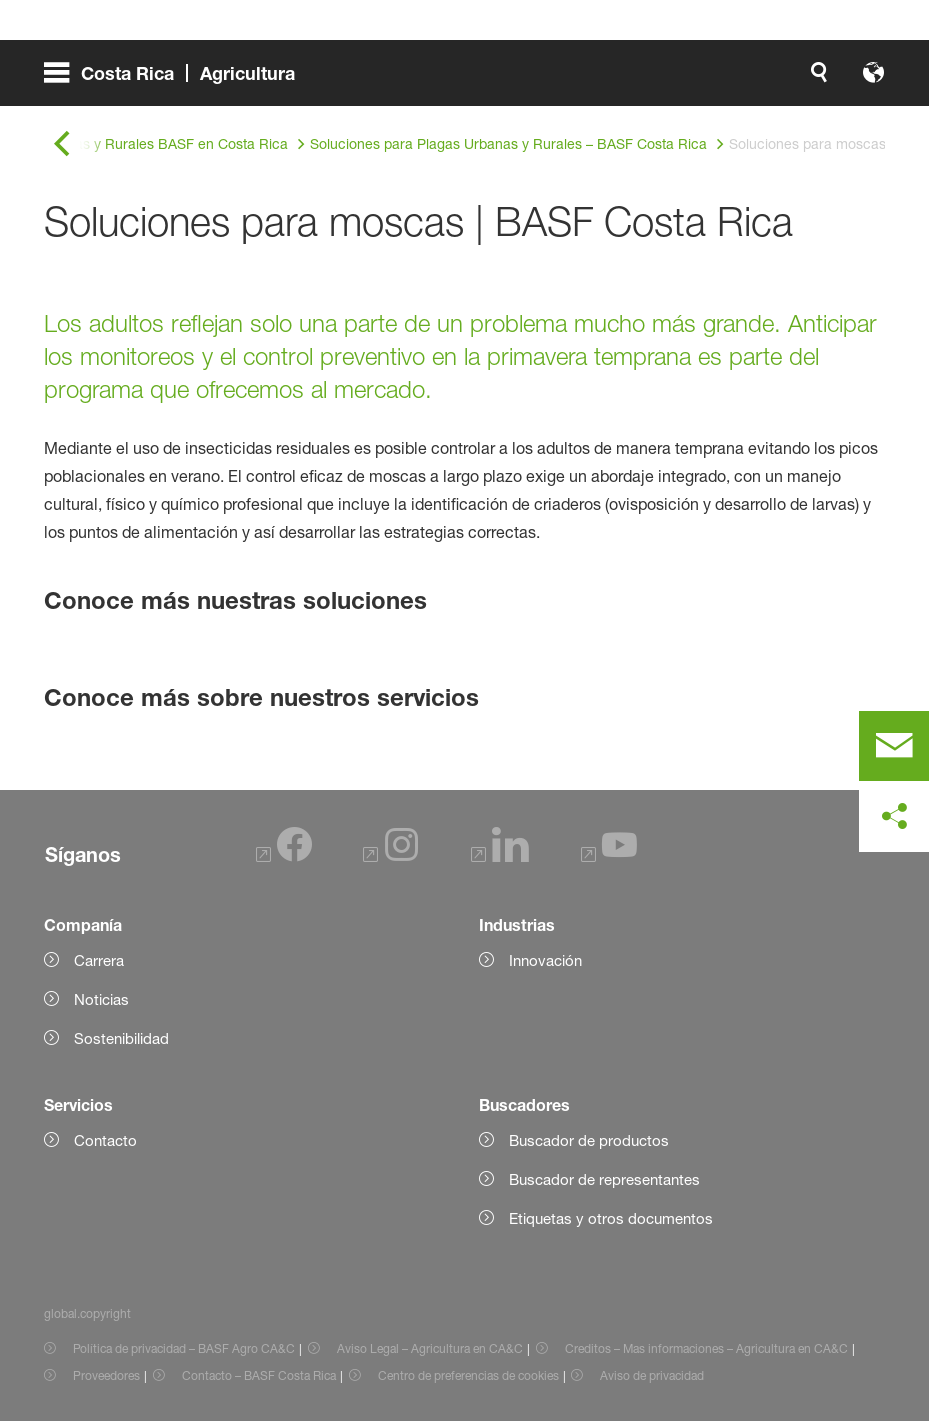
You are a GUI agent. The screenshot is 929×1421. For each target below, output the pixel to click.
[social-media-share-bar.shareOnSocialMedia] (894, 817)
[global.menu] (177, 80)
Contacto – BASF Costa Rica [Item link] (259, 1375)
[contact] (894, 746)
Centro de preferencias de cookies (468, 1375)
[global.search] (615, 80)
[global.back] (62, 144)
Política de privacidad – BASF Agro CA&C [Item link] (184, 1348)
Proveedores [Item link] (106, 1375)
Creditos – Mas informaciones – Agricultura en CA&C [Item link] (706, 1348)
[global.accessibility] (663, 80)
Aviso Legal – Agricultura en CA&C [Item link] (430, 1348)
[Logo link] (805, 80)
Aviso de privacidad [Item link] (652, 1375)
